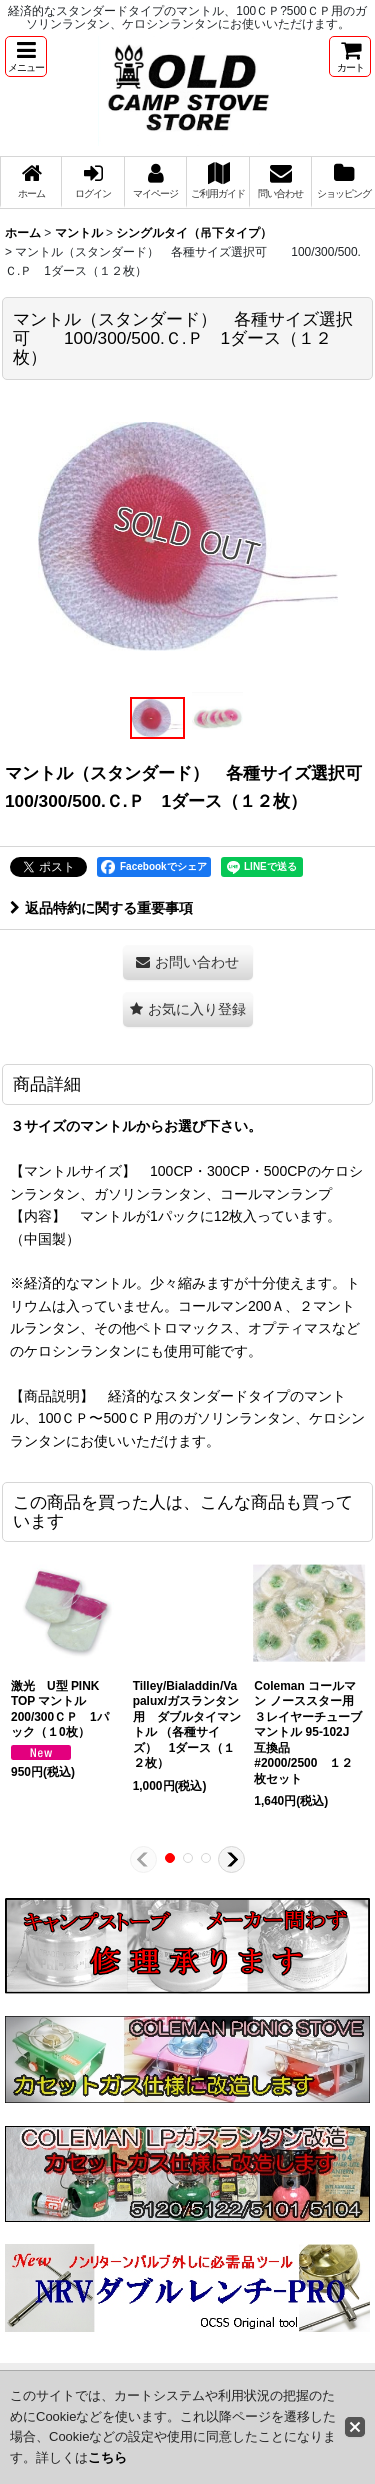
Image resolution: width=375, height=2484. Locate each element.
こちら (107, 2457)
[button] (26, 56)
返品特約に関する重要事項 (101, 908)
